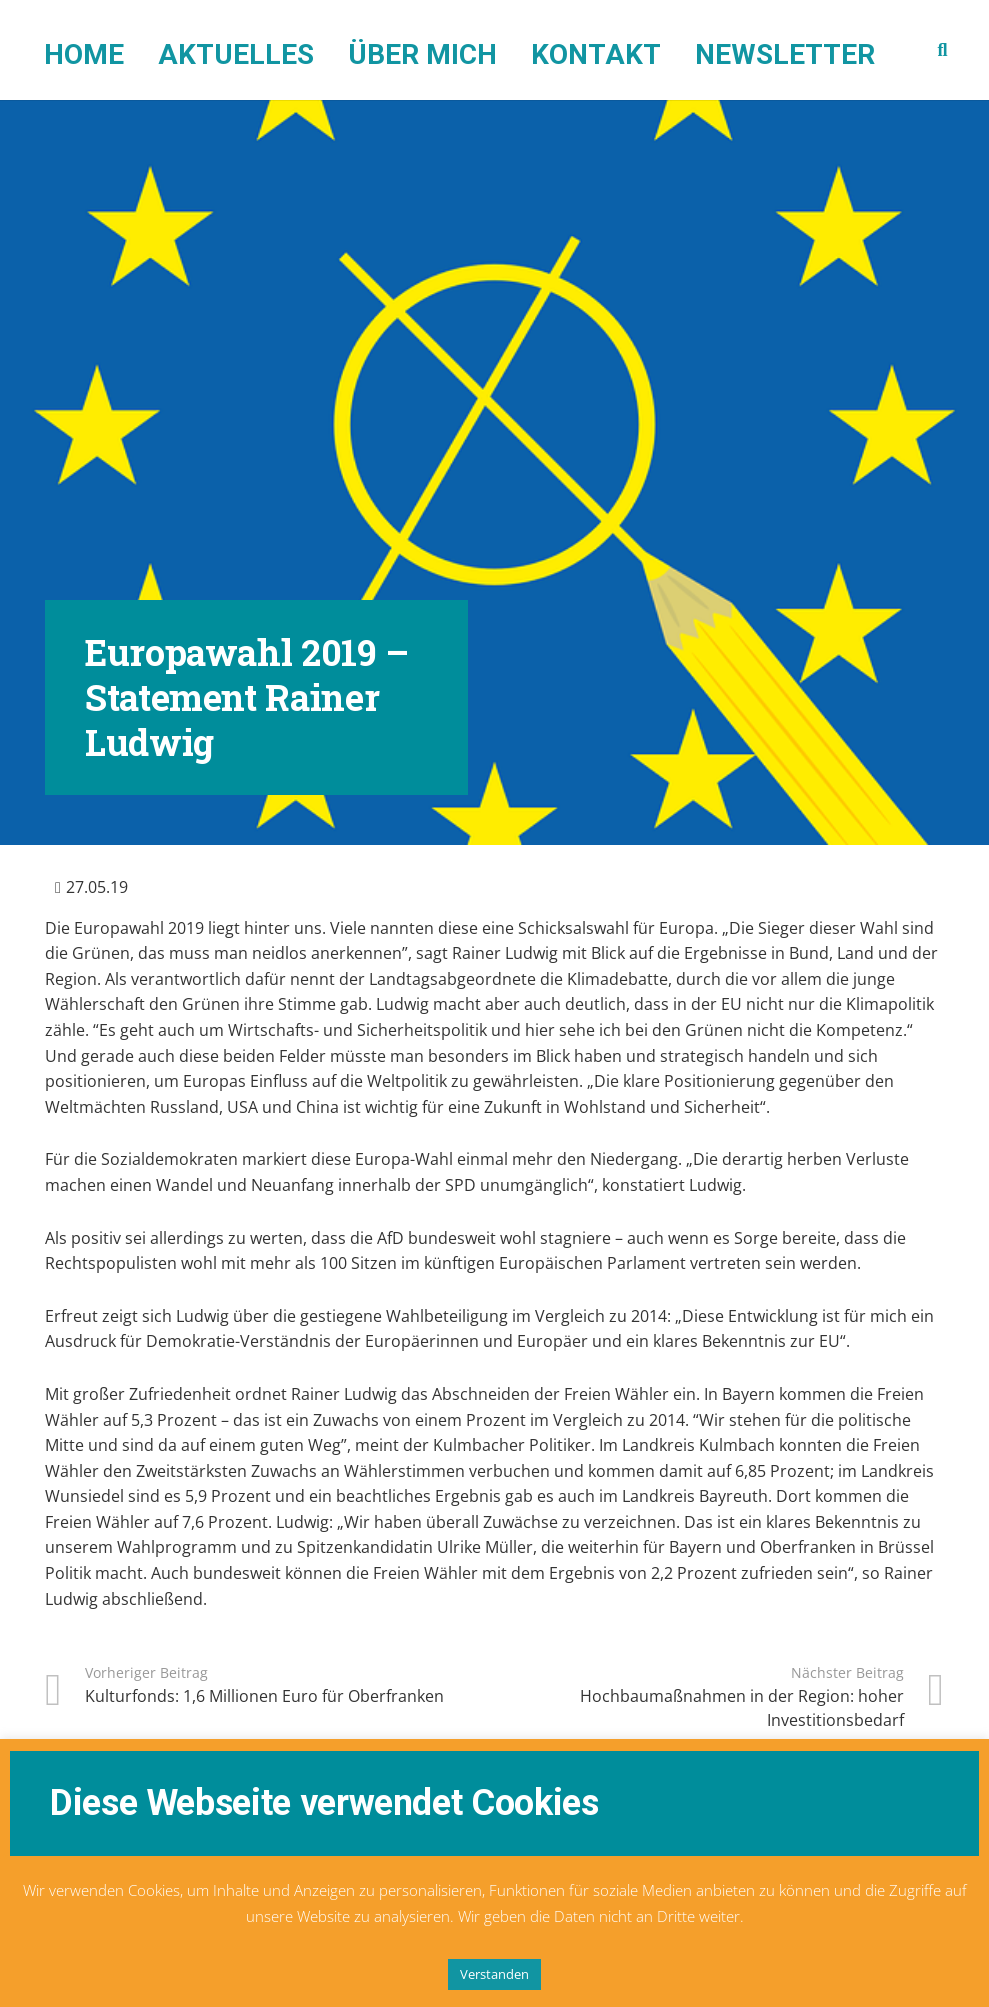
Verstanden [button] (494, 1974)
